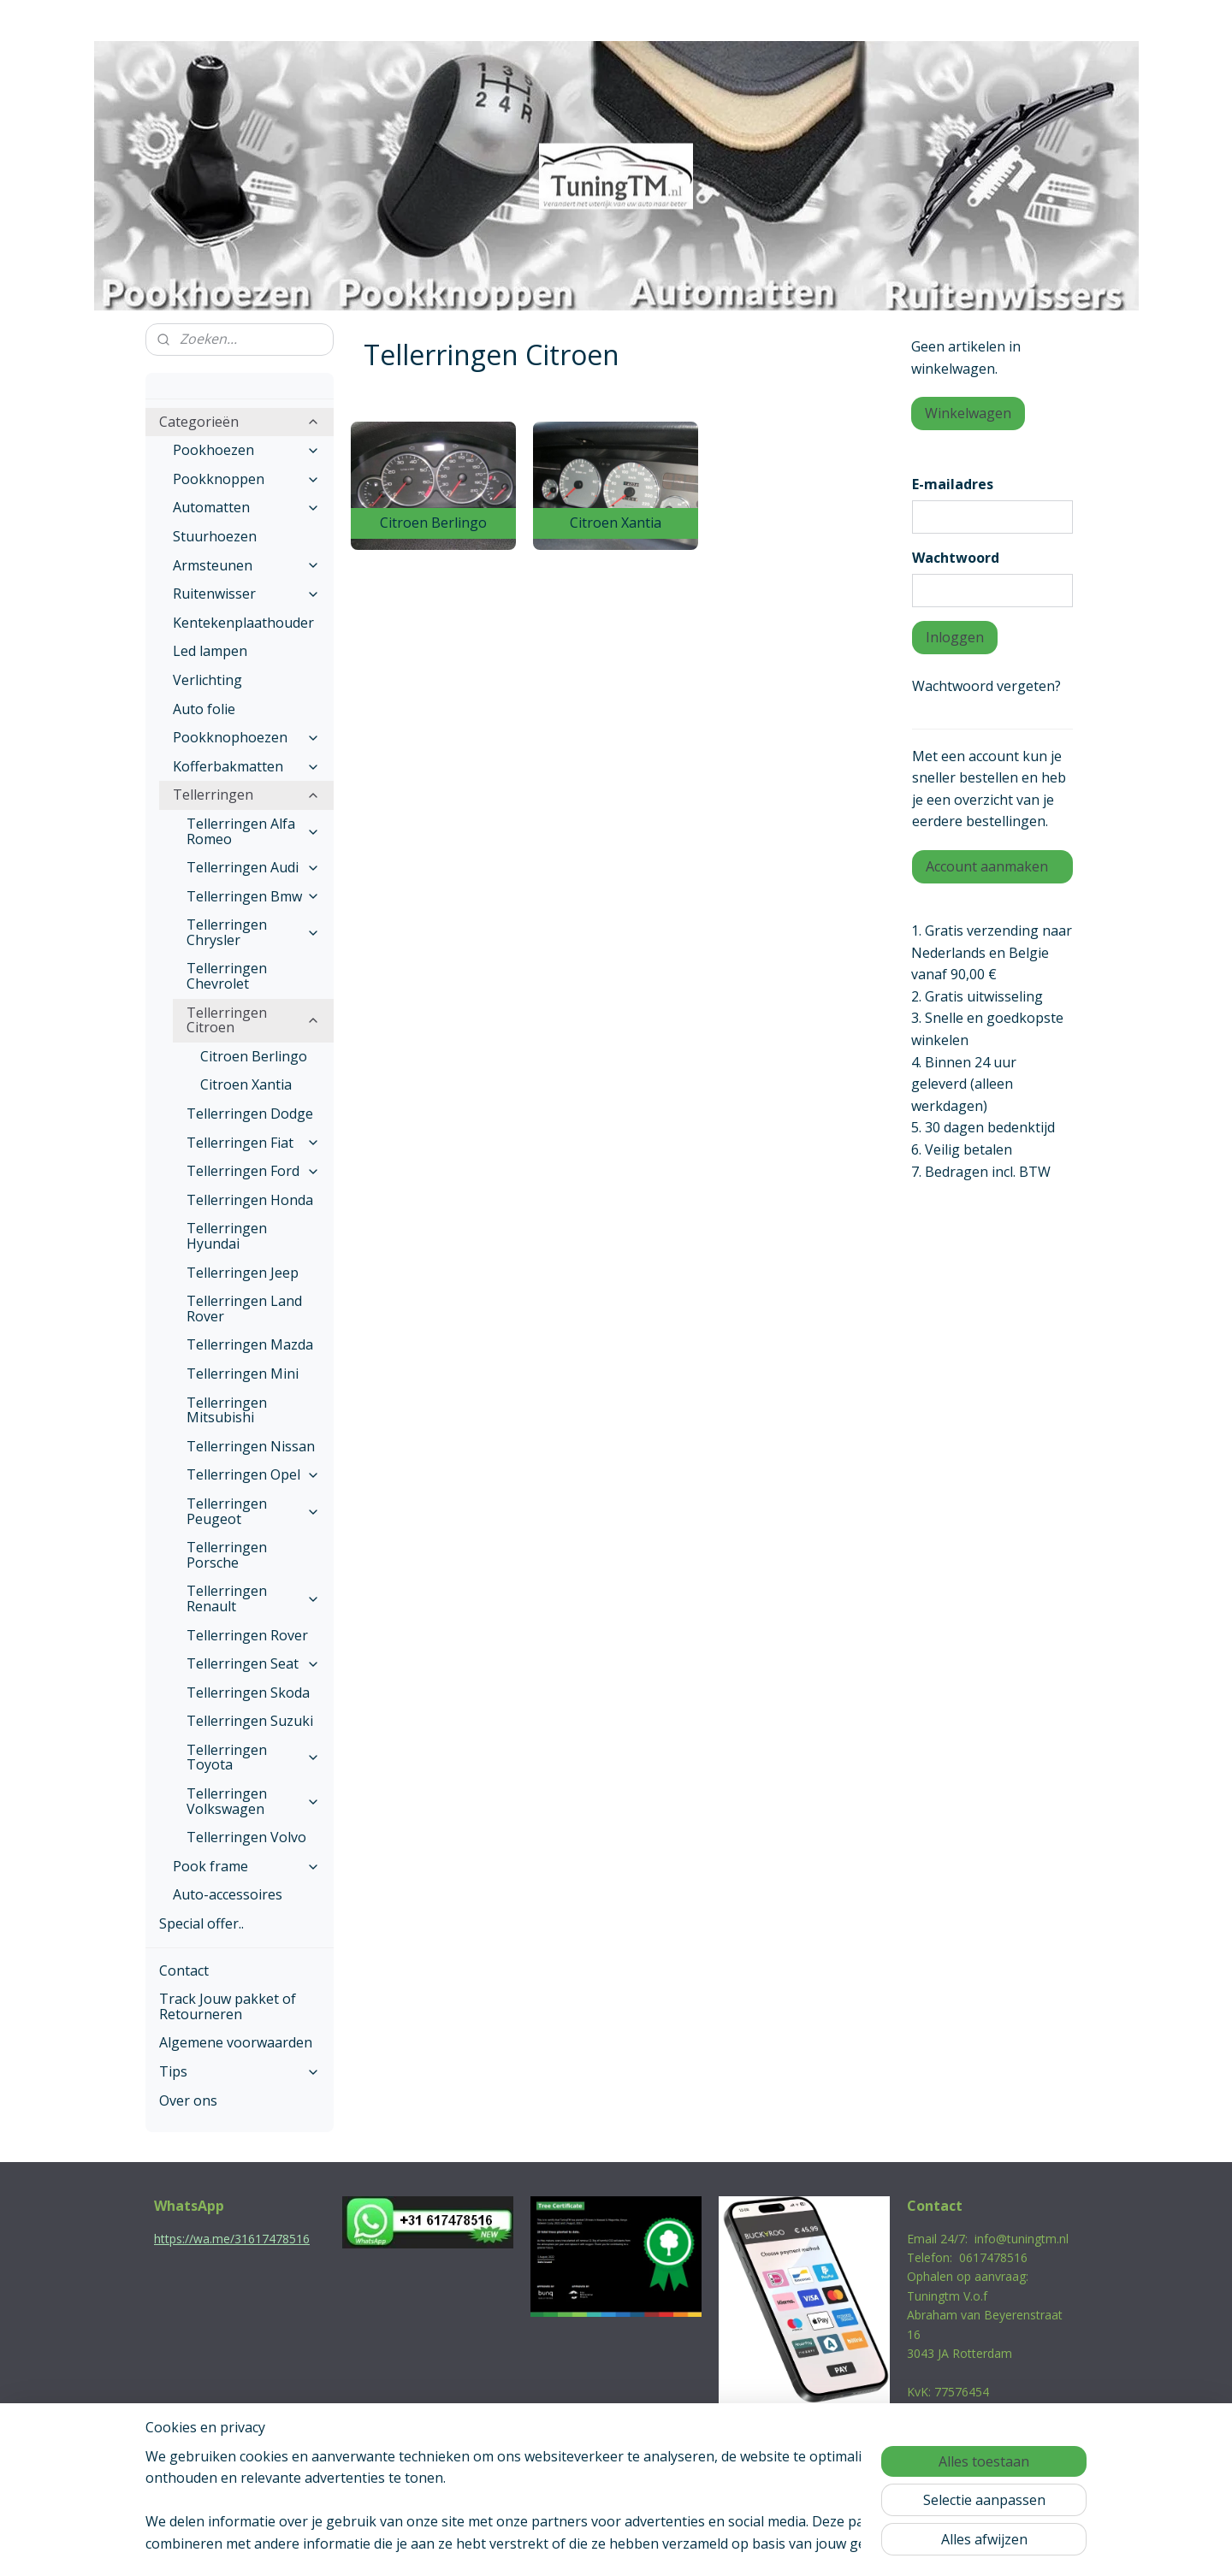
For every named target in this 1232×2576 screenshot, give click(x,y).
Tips (239, 2071)
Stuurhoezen (215, 536)
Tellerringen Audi (253, 867)
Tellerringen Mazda (250, 1344)
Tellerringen (246, 794)
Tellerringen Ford (253, 1170)
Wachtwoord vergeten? (986, 685)
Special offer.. (201, 1923)
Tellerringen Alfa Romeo (253, 831)
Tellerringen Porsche (227, 1555)
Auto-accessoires (227, 1894)
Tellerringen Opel (253, 1474)
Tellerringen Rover (247, 1635)
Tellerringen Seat (253, 1663)
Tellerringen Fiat (253, 1142)
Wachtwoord (955, 557)
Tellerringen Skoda (248, 1692)
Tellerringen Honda (250, 1200)
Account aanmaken (987, 866)
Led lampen (210, 650)
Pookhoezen (246, 449)
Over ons (188, 2100)
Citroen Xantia (246, 1084)
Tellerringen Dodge (250, 1113)
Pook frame (246, 1866)
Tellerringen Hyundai (227, 1236)
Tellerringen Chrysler (253, 932)
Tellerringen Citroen (253, 1020)
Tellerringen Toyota (253, 1757)
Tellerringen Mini (243, 1373)
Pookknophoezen (246, 737)
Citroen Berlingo (253, 1056)
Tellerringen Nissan (251, 1446)
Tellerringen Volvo (246, 1837)
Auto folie (204, 709)
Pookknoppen (246, 479)
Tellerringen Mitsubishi (227, 1410)
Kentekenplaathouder (243, 622)
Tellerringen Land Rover (244, 1308)
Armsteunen (246, 565)
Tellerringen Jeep (243, 1272)
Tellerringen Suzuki (250, 1720)
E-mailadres (952, 484)
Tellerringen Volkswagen (253, 1801)
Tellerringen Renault (253, 1598)
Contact (184, 1970)
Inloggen (955, 637)
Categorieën (239, 421)
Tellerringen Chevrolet (227, 976)
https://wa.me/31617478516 (232, 2238)
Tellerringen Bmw (253, 896)
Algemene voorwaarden (235, 2042)
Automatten (246, 507)
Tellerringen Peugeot (253, 1511)
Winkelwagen (968, 413)
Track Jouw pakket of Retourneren (227, 2006)
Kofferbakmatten (246, 766)
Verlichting (207, 680)
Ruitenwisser (246, 593)
